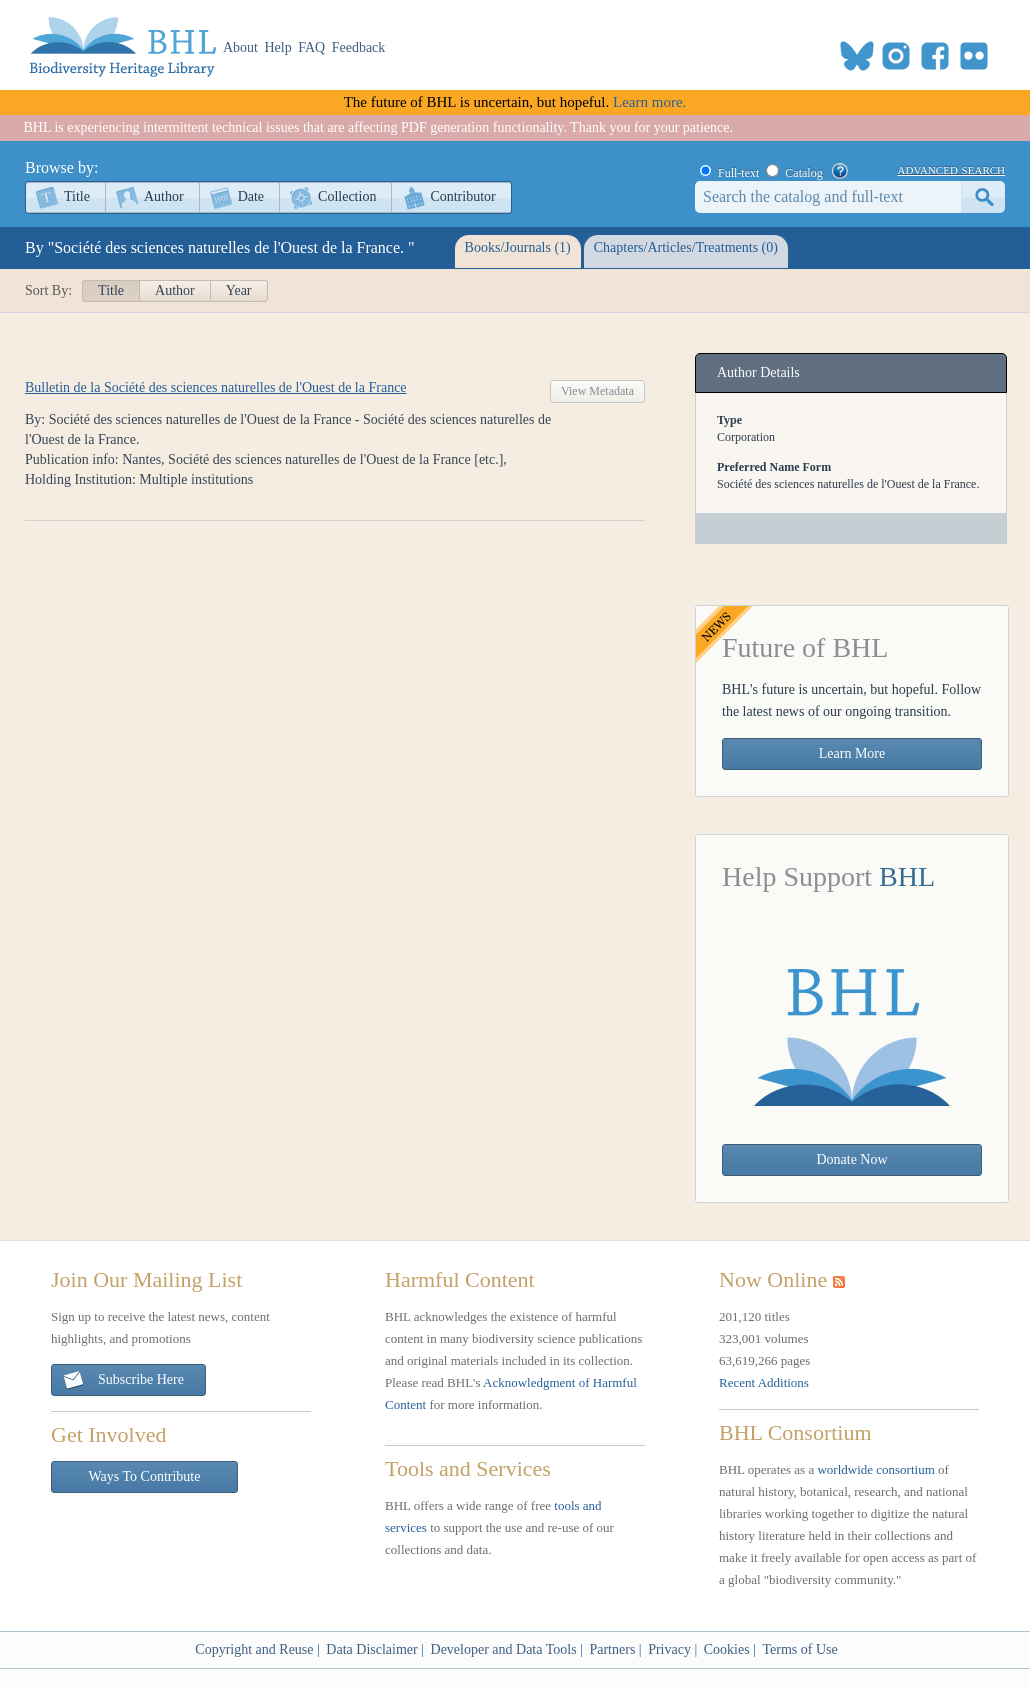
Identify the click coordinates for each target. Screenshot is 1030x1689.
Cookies (727, 1649)
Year (239, 290)
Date (251, 196)
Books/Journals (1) (518, 247)
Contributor (462, 196)
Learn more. (649, 102)
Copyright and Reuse (254, 1649)
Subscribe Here (123, 1380)
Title (77, 196)
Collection (347, 196)
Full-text (738, 173)
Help (278, 47)
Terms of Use (799, 1649)
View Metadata (597, 391)
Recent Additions (764, 1382)
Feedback (359, 47)
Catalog (803, 173)
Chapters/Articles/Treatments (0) (686, 247)
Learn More (852, 753)
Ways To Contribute (145, 1476)
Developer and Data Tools (504, 1649)
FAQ (311, 47)
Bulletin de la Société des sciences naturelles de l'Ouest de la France (216, 387)
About (240, 47)
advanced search (951, 169)
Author (164, 196)
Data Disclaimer (371, 1649)
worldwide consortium (875, 1469)
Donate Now (851, 1159)
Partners (612, 1649)
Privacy (669, 1649)
